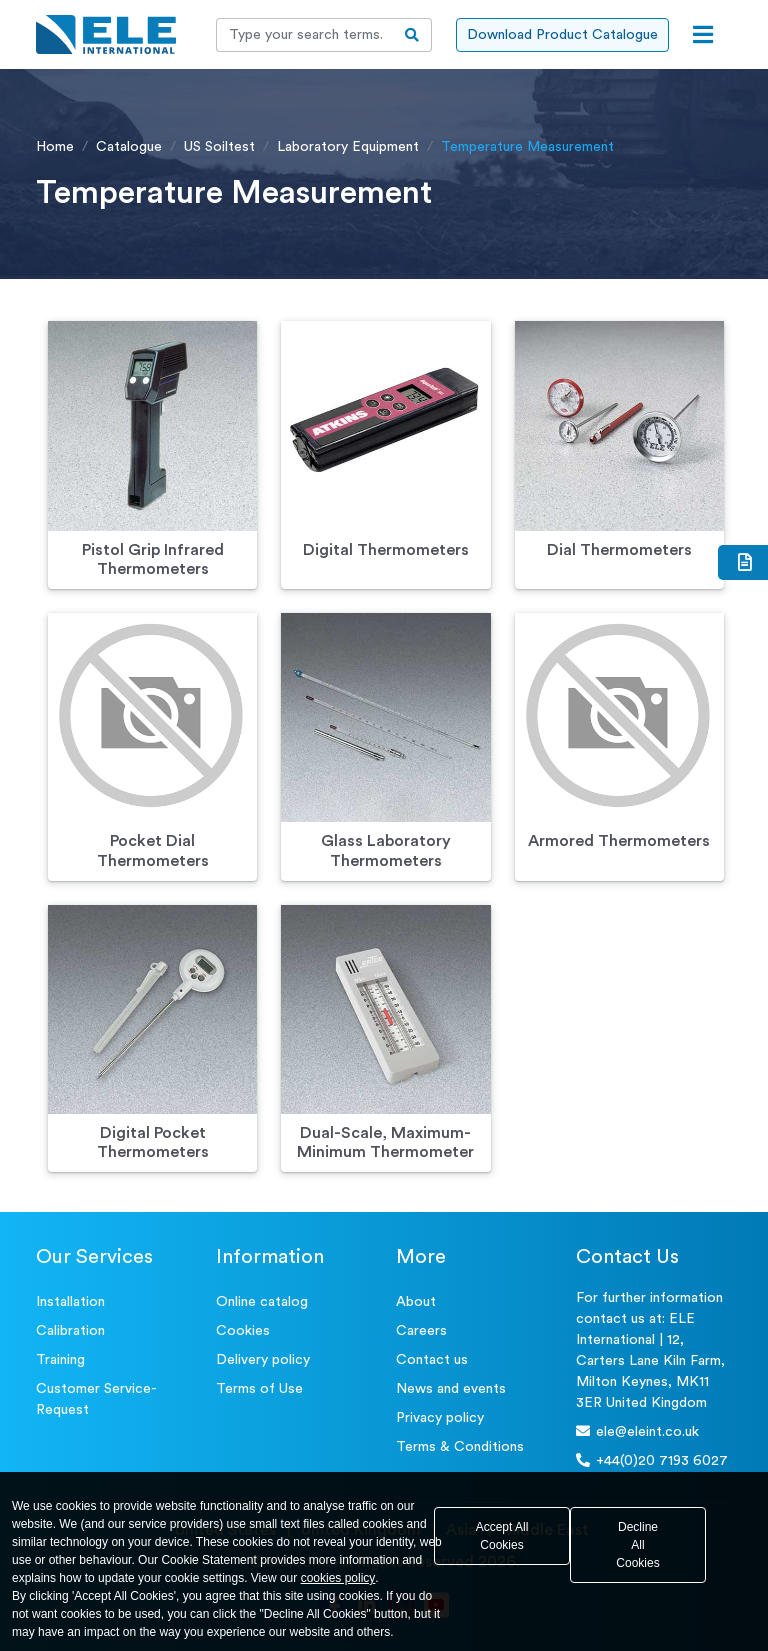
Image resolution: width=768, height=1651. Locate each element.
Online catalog (262, 1302)
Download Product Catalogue (562, 35)
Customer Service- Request (96, 1399)
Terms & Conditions (460, 1447)
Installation (70, 1302)
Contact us (432, 1360)
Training (60, 1360)
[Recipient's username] (305, 35)
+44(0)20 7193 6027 (652, 1460)
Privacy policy (440, 1418)
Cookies (243, 1331)
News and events (451, 1389)
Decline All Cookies (637, 1545)
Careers (421, 1331)
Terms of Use (259, 1389)
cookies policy (338, 1578)
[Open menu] (703, 35)
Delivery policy (263, 1360)
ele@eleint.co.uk (637, 1431)
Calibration (70, 1331)
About (416, 1302)
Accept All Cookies (502, 1536)
